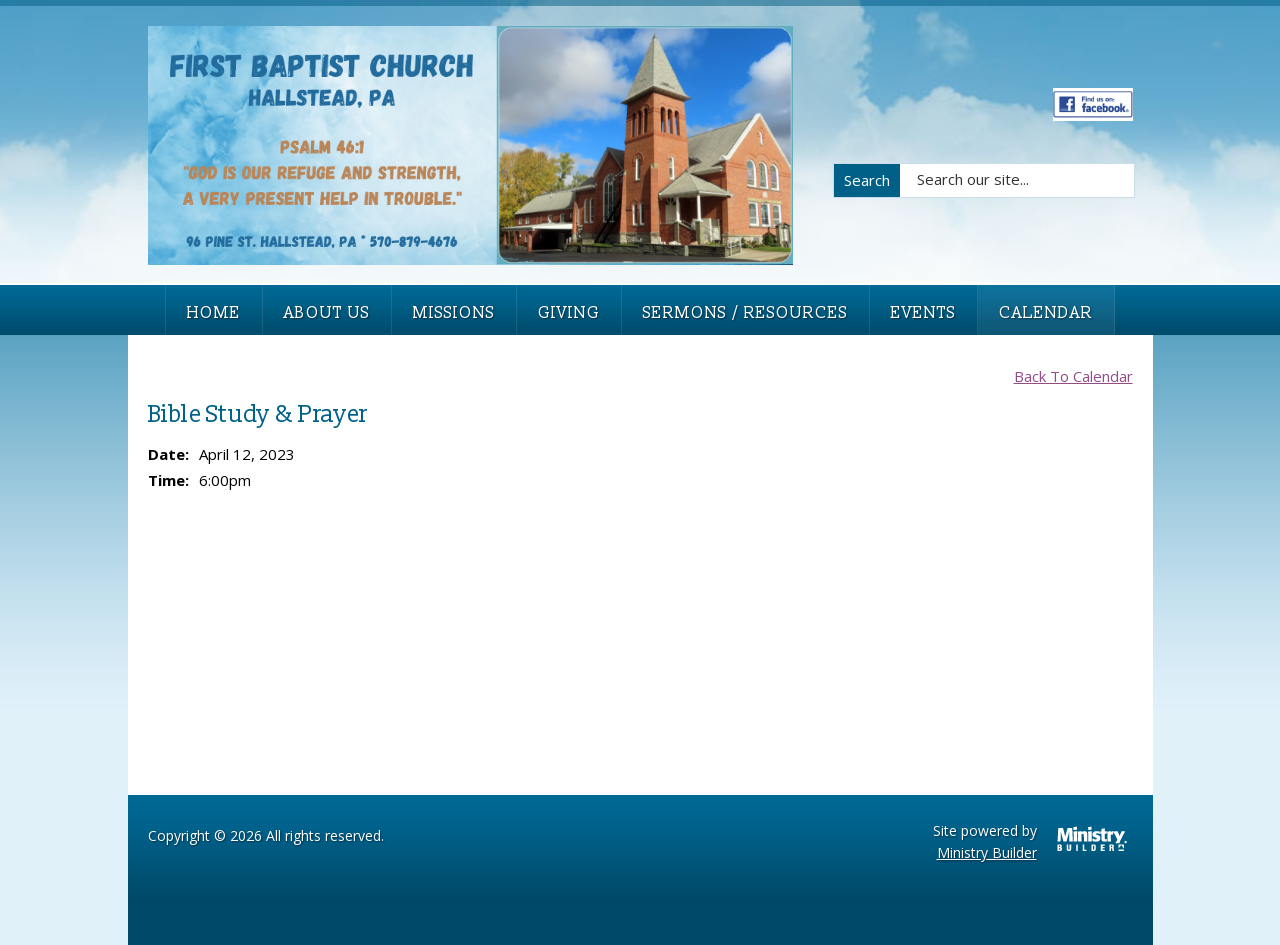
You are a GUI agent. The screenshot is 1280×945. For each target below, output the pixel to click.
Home (214, 313)
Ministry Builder (987, 852)
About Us (327, 313)
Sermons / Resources (745, 313)
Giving (569, 313)
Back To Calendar (1073, 376)
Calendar (1046, 313)
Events (923, 313)
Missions (454, 313)
